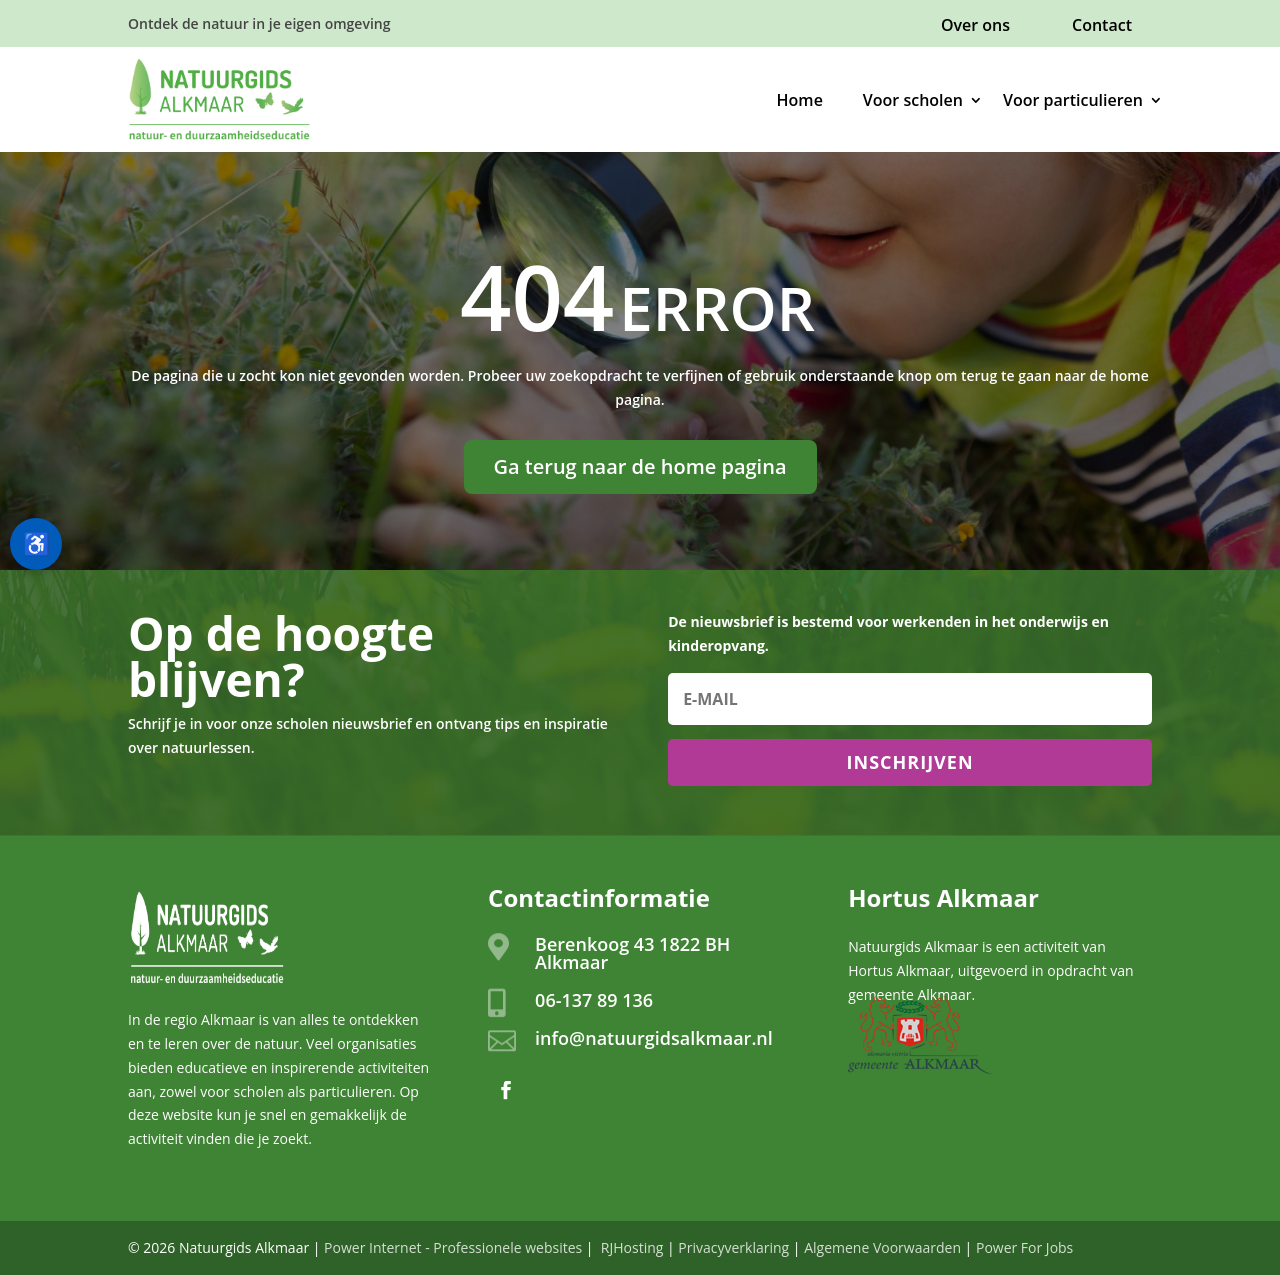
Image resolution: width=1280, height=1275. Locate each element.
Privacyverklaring (733, 1247)
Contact (1102, 25)
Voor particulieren (1073, 100)
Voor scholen (913, 100)
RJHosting (630, 1247)
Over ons (975, 25)
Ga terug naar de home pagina (640, 466)
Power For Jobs (1024, 1247)
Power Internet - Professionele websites (453, 1247)
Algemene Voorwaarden (882, 1247)
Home (800, 100)
